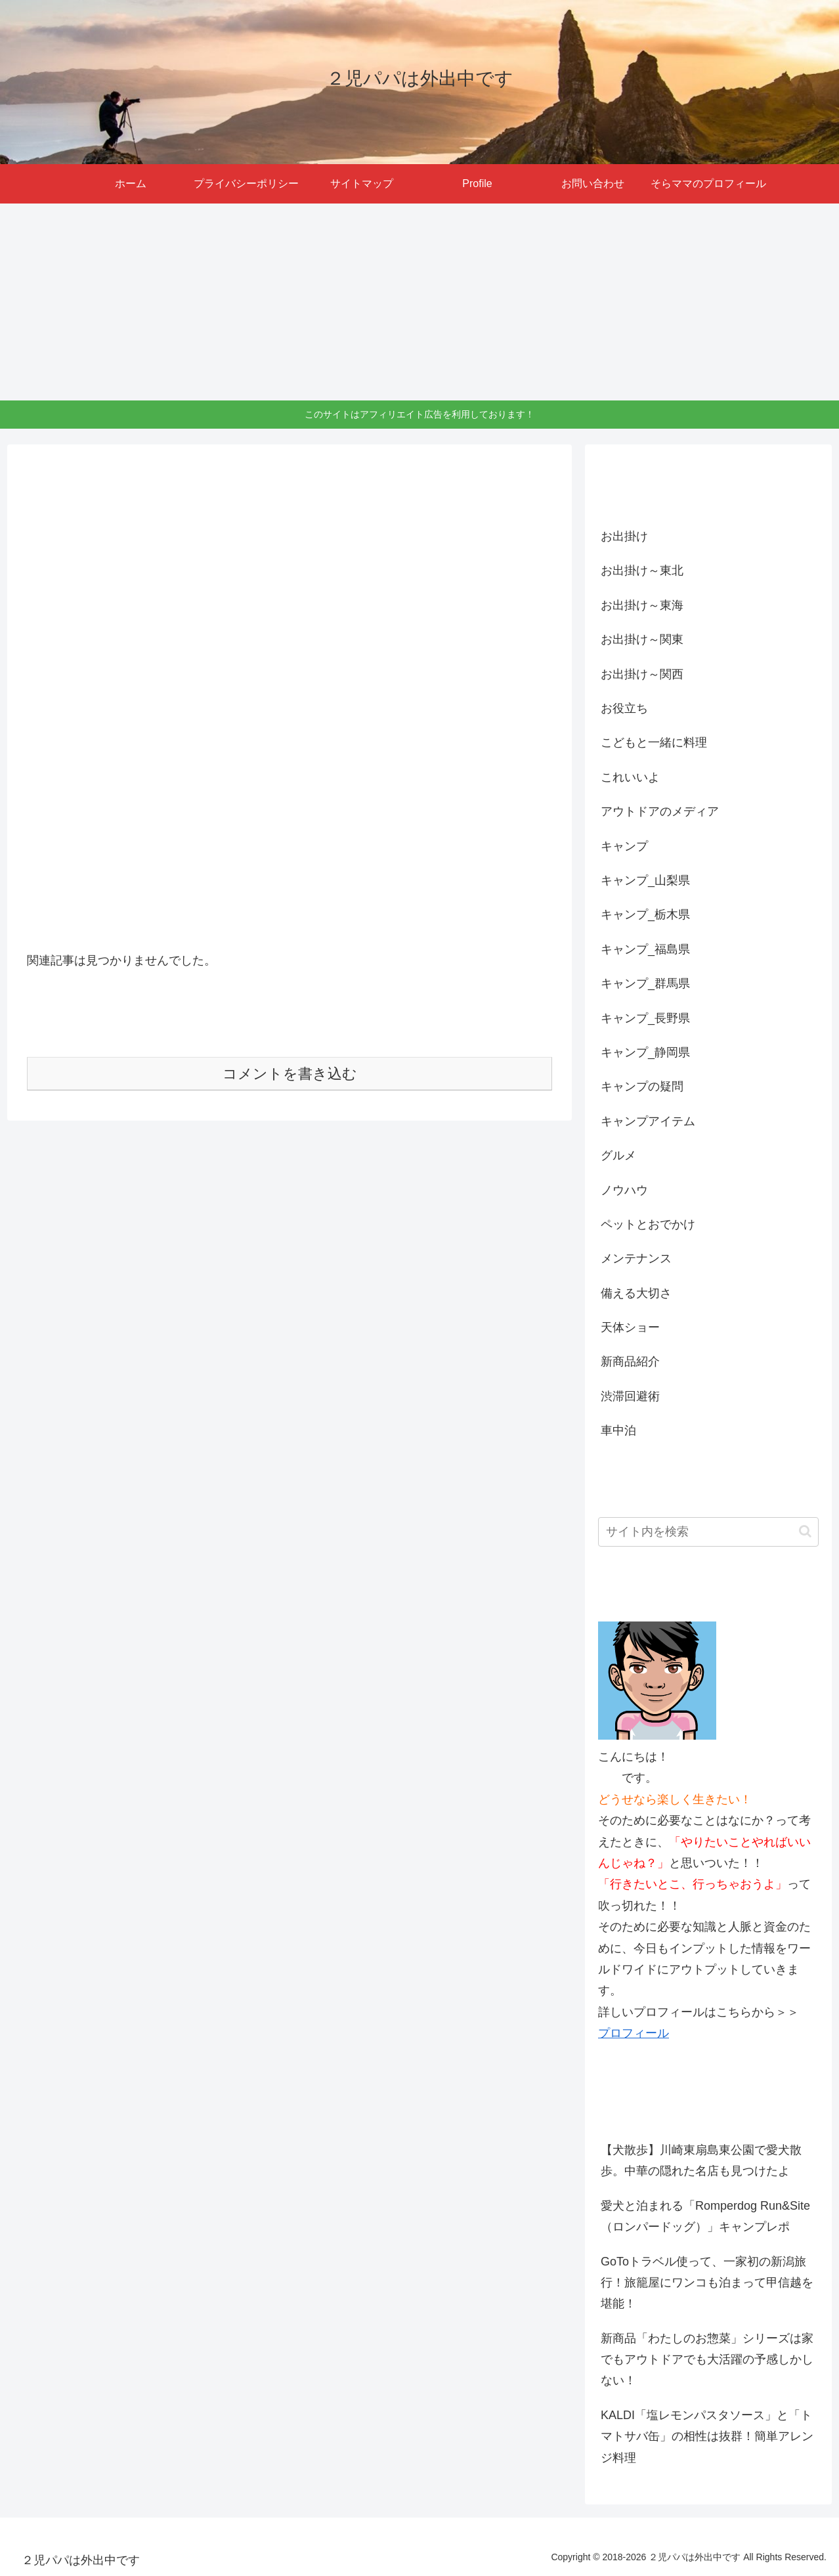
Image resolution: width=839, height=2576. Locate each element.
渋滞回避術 (630, 1396)
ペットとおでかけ (648, 1224)
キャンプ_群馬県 (645, 983)
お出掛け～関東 (642, 639)
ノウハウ (624, 1190)
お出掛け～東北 (642, 570)
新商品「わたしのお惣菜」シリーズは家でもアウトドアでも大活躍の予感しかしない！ (707, 2360)
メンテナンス (636, 1258)
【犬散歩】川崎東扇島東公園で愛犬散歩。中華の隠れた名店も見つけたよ (701, 2160)
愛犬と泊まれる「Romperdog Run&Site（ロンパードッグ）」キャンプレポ (705, 2216)
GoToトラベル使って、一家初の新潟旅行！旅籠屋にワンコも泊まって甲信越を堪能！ (707, 2283)
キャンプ (624, 846)
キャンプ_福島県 (645, 949)
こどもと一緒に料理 (654, 742)
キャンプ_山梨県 (645, 880)
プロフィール (633, 2033)
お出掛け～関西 (642, 674)
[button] (805, 1531)
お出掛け (624, 536)
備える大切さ (636, 1293)
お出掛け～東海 (642, 605)
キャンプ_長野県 (645, 1018)
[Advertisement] (419, 302)
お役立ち (624, 708)
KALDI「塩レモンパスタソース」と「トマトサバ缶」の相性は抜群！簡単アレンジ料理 (707, 2436)
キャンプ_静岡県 (645, 1052)
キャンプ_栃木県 (645, 914)
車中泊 (618, 1430)
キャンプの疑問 (642, 1086)
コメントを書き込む (290, 1073)
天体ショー (630, 1327)
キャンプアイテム (648, 1121)
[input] (708, 1532)
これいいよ (630, 777)
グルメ (618, 1155)
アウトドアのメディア (660, 811)
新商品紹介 (630, 1361)
